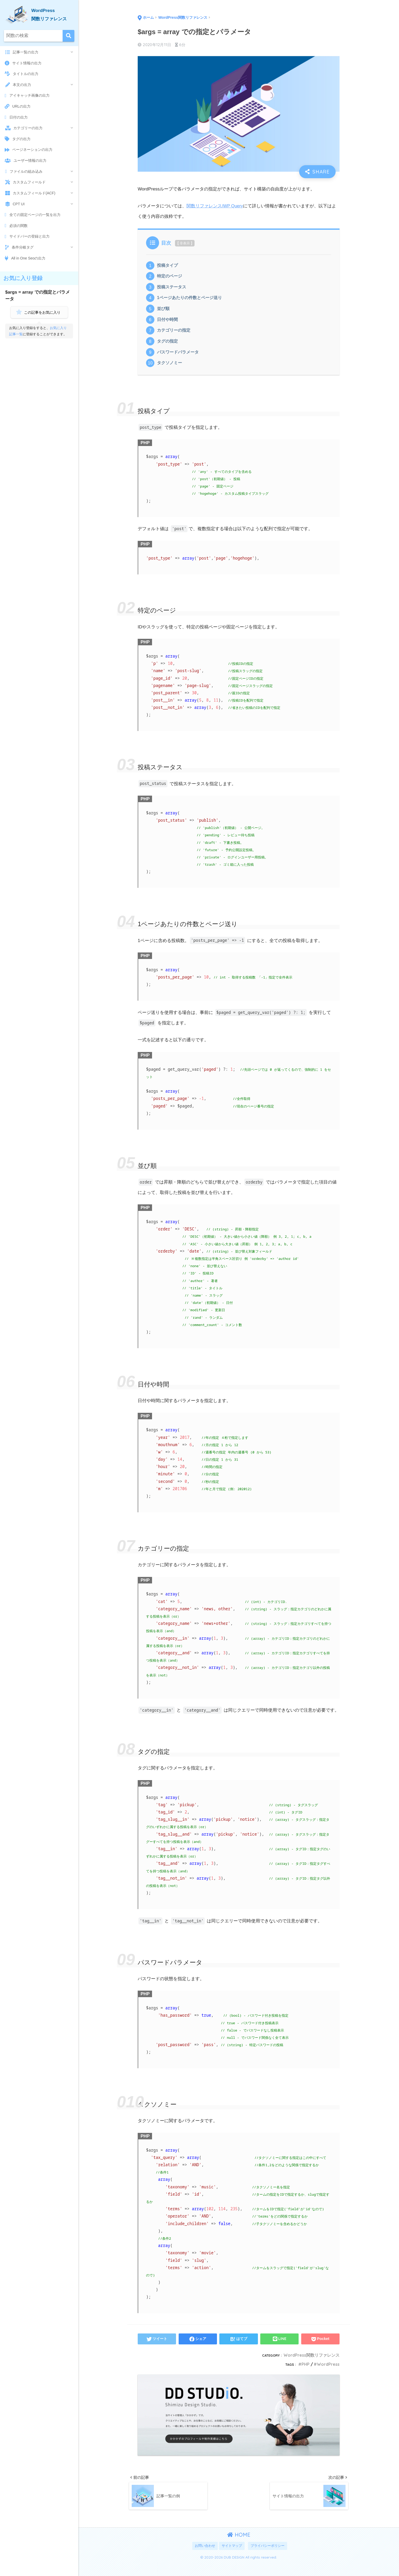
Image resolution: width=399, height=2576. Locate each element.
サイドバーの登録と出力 (27, 236)
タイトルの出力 (21, 73)
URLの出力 (18, 106)
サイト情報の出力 (23, 63)
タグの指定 (168, 344)
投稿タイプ (168, 266)
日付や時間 (168, 322)
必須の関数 (16, 225)
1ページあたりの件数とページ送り (191, 299)
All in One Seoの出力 (25, 258)
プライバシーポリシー (268, 2551)
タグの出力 (18, 139)
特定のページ (170, 277)
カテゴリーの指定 (174, 333)
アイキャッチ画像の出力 (27, 95)
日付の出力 (16, 117)
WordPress (328, 2367)
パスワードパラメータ (179, 356)
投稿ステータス (172, 288)
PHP (304, 2367)
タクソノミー (170, 367)
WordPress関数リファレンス (311, 2358)
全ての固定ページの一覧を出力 (33, 214)
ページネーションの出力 (28, 149)
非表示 (185, 244)
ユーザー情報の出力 (25, 160)
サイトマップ (232, 2551)
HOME (238, 2539)
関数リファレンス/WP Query (215, 206)
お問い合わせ (205, 2551)
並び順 (163, 310)
